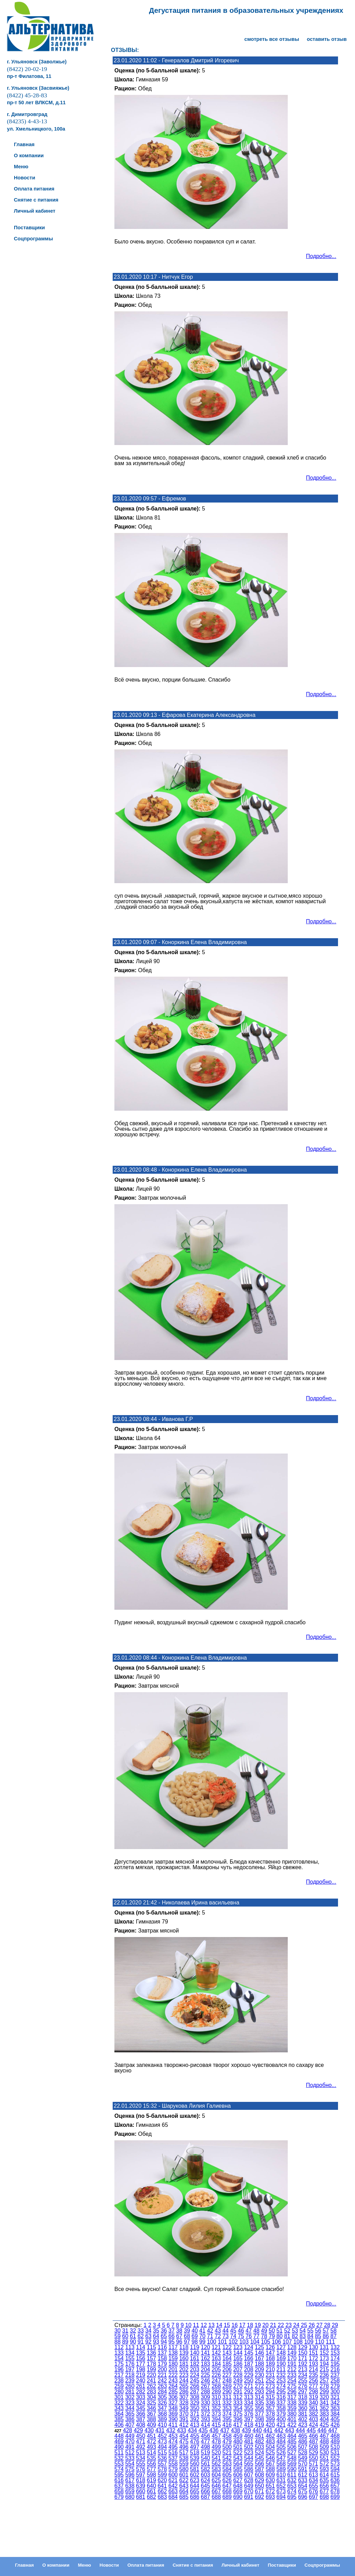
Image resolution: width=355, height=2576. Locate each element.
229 (248, 2375)
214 (313, 2369)
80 (279, 2336)
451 (151, 2436)
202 (184, 2369)
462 (270, 2436)
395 (227, 2419)
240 (140, 2380)
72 (218, 2336)
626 (227, 2480)
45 (233, 2331)
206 (227, 2369)
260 (130, 2386)
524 (259, 2452)
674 (292, 2491)
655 (313, 2486)
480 (238, 2441)
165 (238, 2358)
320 (324, 2397)
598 (151, 2475)
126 (270, 2347)
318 (303, 2397)
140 (194, 2353)
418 (248, 2425)
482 (259, 2441)
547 (281, 2458)
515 (162, 2452)
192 (303, 2364)
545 (259, 2458)
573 (335, 2464)
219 (140, 2375)
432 (170, 2430)
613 (313, 2475)
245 (194, 2380)
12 (204, 2325)
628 (248, 2480)
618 (140, 2480)
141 (205, 2353)
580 (184, 2469)
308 (194, 2397)
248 (227, 2380)
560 (194, 2464)
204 (205, 2369)
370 (184, 2414)
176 (130, 2364)
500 (227, 2447)
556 (151, 2464)
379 (281, 2414)
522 (238, 2452)
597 (140, 2475)
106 (276, 2342)
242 (162, 2380)
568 (281, 2464)
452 (162, 2436)
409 (151, 2425)
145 (248, 2353)
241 (151, 2380)
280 (119, 2392)
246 (205, 2380)
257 (324, 2380)
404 (324, 2419)
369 (173, 2414)
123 (238, 2347)
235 (313, 2375)
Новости (109, 2565)
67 (179, 2336)
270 (238, 2386)
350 (194, 2408)
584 (227, 2469)
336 (270, 2403)
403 (313, 2419)
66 (171, 2336)
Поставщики (282, 2565)
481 (248, 2441)
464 (292, 2436)
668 (227, 2491)
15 (227, 2325)
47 (248, 2331)
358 (281, 2408)
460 (248, 2436)
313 (248, 2397)
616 (119, 2480)
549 (303, 2458)
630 (270, 2480)
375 (238, 2414)
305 (162, 2397)
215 (324, 2369)
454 (184, 2436)
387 (140, 2419)
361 (313, 2408)
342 (335, 2403)
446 (322, 2430)
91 (141, 2342)
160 (184, 2358)
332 (227, 2403)
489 (335, 2441)
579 (173, 2469)
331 (216, 2403)
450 (140, 2436)
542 (227, 2458)
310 (216, 2397)
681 (140, 2497)
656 (324, 2486)
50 (272, 2331)
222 (173, 2375)
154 (119, 2358)
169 (281, 2358)
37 (171, 2331)
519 (205, 2452)
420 (270, 2425)
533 (130, 2458)
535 (151, 2458)
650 (259, 2486)
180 (173, 2364)
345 (140, 2408)
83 (303, 2336)
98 (195, 2342)
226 (216, 2375)
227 (227, 2375)
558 (173, 2464)
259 (119, 2386)
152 (324, 2353)
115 (151, 2347)
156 (140, 2358)
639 (140, 2486)
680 (130, 2497)
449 (130, 2436)
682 (151, 2497)
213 (303, 2369)
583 (216, 2469)
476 (194, 2441)
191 (292, 2364)
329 (194, 2403)
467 (324, 2436)
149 (292, 2353)
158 (162, 2358)
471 (140, 2441)
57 (326, 2331)
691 (248, 2497)
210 (270, 2369)
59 (117, 2336)
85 (318, 2336)
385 (119, 2419)
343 (119, 2408)
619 (151, 2480)
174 (335, 2358)
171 (303, 2358)
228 (238, 2375)
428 (127, 2430)
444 (300, 2430)
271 (248, 2386)
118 (184, 2347)
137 (162, 2353)
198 (140, 2369)
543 (238, 2458)
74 (233, 2336)
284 (162, 2392)
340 (313, 2403)
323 (130, 2403)
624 (205, 2480)
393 (205, 2419)
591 (303, 2469)
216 (335, 2369)
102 (233, 2342)
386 (130, 2419)
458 (227, 2436)
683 (162, 2497)
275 (292, 2386)
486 (303, 2441)
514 (151, 2452)
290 (227, 2392)
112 (119, 2347)
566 (259, 2464)
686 (194, 2497)
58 (333, 2331)
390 (173, 2419)
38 (179, 2331)
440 (257, 2430)
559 (184, 2464)
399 (270, 2419)
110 (319, 2342)
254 (292, 2380)
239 (130, 2380)
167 (259, 2358)
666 (205, 2491)
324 (140, 2403)
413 (194, 2425)
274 (281, 2386)
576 (140, 2469)
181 (184, 2364)
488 (324, 2441)
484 (281, 2441)
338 (292, 2403)
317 (292, 2397)
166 (248, 2358)
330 (205, 2403)
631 (281, 2480)
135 (140, 2353)
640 (151, 2486)
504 (270, 2447)
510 (335, 2447)
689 (227, 2497)
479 (227, 2441)
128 (292, 2347)
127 (281, 2347)
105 (265, 2342)
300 (335, 2392)
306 (173, 2397)
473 (162, 2441)
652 (281, 2486)
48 (256, 2331)
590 (292, 2469)
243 (173, 2380)
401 (292, 2419)
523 (248, 2452)
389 (162, 2419)
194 (324, 2364)
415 (216, 2425)
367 (151, 2414)
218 (130, 2375)
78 (264, 2336)
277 (313, 2386)
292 (248, 2392)
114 (140, 2347)
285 (173, 2392)
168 (270, 2358)
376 (248, 2414)
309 (205, 2397)
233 (292, 2375)
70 (202, 2336)
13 (211, 2325)
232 (281, 2375)
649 (248, 2486)
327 (173, 2403)
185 (227, 2364)
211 (281, 2369)
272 (259, 2386)
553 (119, 2464)
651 (270, 2486)
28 (327, 2325)
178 (151, 2364)
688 (216, 2497)
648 (238, 2486)
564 (238, 2464)
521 (227, 2452)
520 (216, 2452)
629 (259, 2480)
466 (313, 2436)
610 (281, 2475)
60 (125, 2336)
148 (281, 2353)
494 (162, 2447)
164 (227, 2358)
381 (303, 2414)
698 (324, 2497)
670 (248, 2491)
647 (227, 2486)
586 (248, 2469)
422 (292, 2425)
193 (313, 2364)
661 (151, 2491)
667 (216, 2491)
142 (216, 2353)
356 (259, 2408)
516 (173, 2452)
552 (335, 2458)
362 (324, 2408)
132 (335, 2347)
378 (270, 2414)
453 (173, 2436)
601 (184, 2475)
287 (194, 2392)
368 (162, 2414)
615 (335, 2475)
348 (173, 2408)
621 (173, 2480)
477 (205, 2441)
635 (324, 2480)
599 (162, 2475)
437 (225, 2430)
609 (270, 2475)
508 (313, 2447)
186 (238, 2364)
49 (264, 2331)
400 (281, 2419)
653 (292, 2486)
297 (303, 2392)
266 (194, 2386)
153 (335, 2353)
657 (335, 2486)
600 (173, 2475)
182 (194, 2364)
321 (335, 2397)
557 (162, 2464)
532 (119, 2458)
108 (298, 2342)
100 (211, 2342)
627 (238, 2480)
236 (324, 2375)
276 (303, 2386)
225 (205, 2375)
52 (287, 2331)
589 (281, 2469)
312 (238, 2397)
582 (205, 2469)
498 (205, 2447)
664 (184, 2491)
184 (216, 2364)
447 (332, 2430)
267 (205, 2386)
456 (205, 2436)
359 (292, 2408)
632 (292, 2480)
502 (248, 2447)
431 (160, 2430)
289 (216, 2392)
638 (130, 2486)
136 (151, 2353)
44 (226, 2331)
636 (335, 2480)
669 (238, 2491)
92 (148, 2342)
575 (130, 2469)
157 (151, 2358)
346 (151, 2408)
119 (194, 2347)
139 (184, 2353)
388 (151, 2419)
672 (270, 2491)
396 (238, 2419)
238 (119, 2380)
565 (248, 2464)
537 (173, 2458)
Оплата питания (145, 2565)
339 (303, 2403)
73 (226, 2336)
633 (303, 2480)
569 (292, 2464)
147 (270, 2353)
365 (130, 2414)
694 (281, 2497)
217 (119, 2375)
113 (130, 2347)
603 (205, 2475)
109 (308, 2342)
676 (313, 2491)
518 (194, 2452)
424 (313, 2425)
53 (295, 2331)
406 (119, 2425)
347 (162, 2408)
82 (295, 2336)
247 (216, 2380)
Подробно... (321, 256)
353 (227, 2408)
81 (287, 2336)
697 (313, 2497)
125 (259, 2347)
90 (133, 2342)
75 (241, 2336)
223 (184, 2375)
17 (242, 2325)
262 (151, 2386)
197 (130, 2369)
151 (313, 2353)
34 (148, 2331)
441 (268, 2430)
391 (184, 2419)
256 (313, 2380)
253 (281, 2380)
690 (238, 2497)
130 (313, 2347)
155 (130, 2358)
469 (119, 2441)
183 (205, 2364)
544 (248, 2458)
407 (130, 2425)
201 (173, 2369)
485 (292, 2441)
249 (238, 2380)
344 (130, 2408)
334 (248, 2403)
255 (303, 2380)
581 (194, 2469)
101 (222, 2342)
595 (119, 2475)
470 (130, 2441)
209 (259, 2369)
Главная (24, 2565)
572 (324, 2464)
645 (205, 2486)
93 (156, 2342)
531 (335, 2452)
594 (335, 2469)
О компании (55, 2565)
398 (259, 2419)
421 (281, 2425)
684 (173, 2497)
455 (194, 2436)
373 (216, 2414)
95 (171, 2342)
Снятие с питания (193, 2565)
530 (324, 2452)
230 (259, 2375)
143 (227, 2353)
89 (125, 2342)
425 (324, 2425)
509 (324, 2447)
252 (270, 2380)
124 (248, 2347)
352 (216, 2408)
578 (162, 2469)
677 (324, 2491)
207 (238, 2369)
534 (140, 2458)
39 (187, 2331)
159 (173, 2358)
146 (259, 2353)
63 (148, 2336)
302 (130, 2397)
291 (238, 2392)
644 (194, 2486)
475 (184, 2441)
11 (196, 2325)
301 (119, 2397)
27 (320, 2325)
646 (216, 2486)
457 (216, 2436)
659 (130, 2491)
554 (130, 2464)
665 (194, 2491)
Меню (84, 2565)
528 (303, 2452)
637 (119, 2486)
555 (140, 2464)
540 (205, 2458)
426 (335, 2425)
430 (149, 2430)
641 (162, 2486)
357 (270, 2408)
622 (184, 2480)
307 (184, 2397)
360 (303, 2408)
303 (140, 2397)
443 (289, 2430)
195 (335, 2364)
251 (259, 2380)
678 (335, 2491)
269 (227, 2386)
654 (303, 2486)
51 (279, 2331)
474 (173, 2441)
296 (292, 2392)
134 (130, 2353)
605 (227, 2475)
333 (238, 2403)
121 (216, 2347)
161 (194, 2358)
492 (140, 2447)
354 (238, 2408)
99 (202, 2342)
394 (216, 2419)
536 (162, 2458)
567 (270, 2464)
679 (119, 2497)
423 (303, 2425)
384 (335, 2414)
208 (248, 2369)
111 (330, 2342)
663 (173, 2491)
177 (140, 2364)
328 (184, 2403)
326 (162, 2403)
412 (184, 2425)
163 (216, 2358)
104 (255, 2342)
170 (292, 2358)
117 (173, 2347)
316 (281, 2397)
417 (238, 2425)
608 (259, 2475)
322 (119, 2403)
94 (164, 2342)
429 (138, 2430)
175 (119, 2364)
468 (335, 2436)
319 (313, 2397)
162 (205, 2358)
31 (125, 2331)
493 (151, 2447)
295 (281, 2392)
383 (324, 2414)
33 (141, 2331)
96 (179, 2342)
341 (324, 2403)
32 (133, 2331)
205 (216, 2369)
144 (238, 2353)
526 (281, 2452)
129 (303, 2347)
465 (303, 2436)
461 (259, 2436)
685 (184, 2497)
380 (292, 2414)
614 (324, 2475)
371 (194, 2414)
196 (119, 2369)
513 (140, 2452)
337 (281, 2403)
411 (173, 2425)
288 (205, 2392)
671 (259, 2491)
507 (303, 2447)
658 (119, 2491)
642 (173, 2486)
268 (216, 2386)
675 (303, 2491)
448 (119, 2436)
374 (227, 2414)
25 (304, 2325)
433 (181, 2430)
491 (130, 2447)
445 (311, 2430)
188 (259, 2364)
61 (133, 2336)
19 (258, 2325)
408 (140, 2425)
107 (287, 2342)
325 (151, 2403)
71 (210, 2336)
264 (173, 2386)
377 (259, 2414)
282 (140, 2392)
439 (246, 2430)
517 (184, 2452)
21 (273, 2325)
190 (281, 2364)
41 (202, 2331)
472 (151, 2441)
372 (205, 2414)
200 (162, 2369)
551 (324, 2458)
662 (162, 2491)
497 (194, 2447)
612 (303, 2475)
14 (219, 2325)
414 (205, 2425)
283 (151, 2392)
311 (227, 2397)
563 (227, 2464)
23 (289, 2325)
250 (248, 2380)
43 (218, 2331)
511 (119, 2452)
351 (205, 2408)
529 (313, 2452)
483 (270, 2441)
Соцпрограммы (322, 2565)
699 (335, 2497)
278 (324, 2386)
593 (324, 2469)
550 (313, 2458)
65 (164, 2336)
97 (187, 2342)
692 (259, 2497)
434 (192, 2430)
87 (333, 2336)
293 (259, 2392)
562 (216, 2464)
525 (270, 2452)
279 (335, 2386)
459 (238, 2436)
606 (238, 2475)
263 (162, 2386)
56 (318, 2331)
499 (216, 2447)
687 (205, 2497)
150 (303, 2353)
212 (292, 2369)
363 (335, 2408)
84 (310, 2336)
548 (292, 2458)
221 (162, 2375)
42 (210, 2331)
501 (238, 2447)
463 (281, 2436)
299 (324, 2392)
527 (292, 2452)
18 (250, 2325)
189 (270, 2364)
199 (151, 2369)
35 (156, 2331)
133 (119, 2353)
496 (184, 2447)
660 (140, 2491)
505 (281, 2447)
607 (248, 2475)
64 (156, 2336)
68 (187, 2336)
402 (303, 2419)
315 (270, 2397)
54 (303, 2331)
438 (235, 2430)
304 (151, 2397)
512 (130, 2452)
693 (270, 2497)
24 (296, 2325)
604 (216, 2475)
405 (335, 2419)
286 (184, 2392)
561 (205, 2464)
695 (292, 2497)
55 (310, 2331)
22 (281, 2325)
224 (194, 2375)
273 (270, 2386)
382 (313, 2414)
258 (335, 2380)
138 (173, 2353)
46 (241, 2331)
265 (184, 2386)
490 (119, 2447)
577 (151, 2469)
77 (256, 2336)
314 (259, 2397)
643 (184, 2486)
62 (141, 2336)
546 (270, 2458)
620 (162, 2480)
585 (238, 2469)
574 (119, 2469)
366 (140, 2414)
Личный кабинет (240, 2565)
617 (130, 2480)
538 (184, 2458)
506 (292, 2447)
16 (235, 2325)
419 (259, 2425)
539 (194, 2458)
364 (119, 2414)
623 (194, 2480)
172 (313, 2358)
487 (313, 2441)
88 (117, 2342)
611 (292, 2475)
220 (151, 2375)
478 (216, 2441)
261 (140, 2386)
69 (195, 2336)
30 (117, 2331)
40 (195, 2331)
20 (265, 2325)
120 (205, 2347)
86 (326, 2336)
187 (248, 2364)
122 (227, 2347)
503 (259, 2447)
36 (164, 2331)
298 (313, 2392)
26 (312, 2325)
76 (248, 2336)
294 (270, 2392)
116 (162, 2347)
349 (184, 2408)
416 (227, 2425)
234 (303, 2375)
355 (248, 2408)
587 (259, 2469)
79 (272, 2336)
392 (194, 2419)
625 (216, 2480)
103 (244, 2342)
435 (203, 2430)
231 (270, 2375)
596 (130, 2475)
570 (303, 2464)
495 (173, 2447)
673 (281, 2491)
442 (279, 2430)
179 (162, 2364)
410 (162, 2425)
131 (324, 2347)
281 (130, 2392)
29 (335, 2325)
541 (216, 2458)
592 (313, 2469)
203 (194, 2369)
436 (214, 2430)
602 (194, 2475)
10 (188, 2325)
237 (335, 2375)
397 (248, 2419)
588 (270, 2469)
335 (259, 2403)
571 (313, 2464)
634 (313, 2480)
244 (184, 2380)
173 (324, 2358)
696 (303, 2497)
